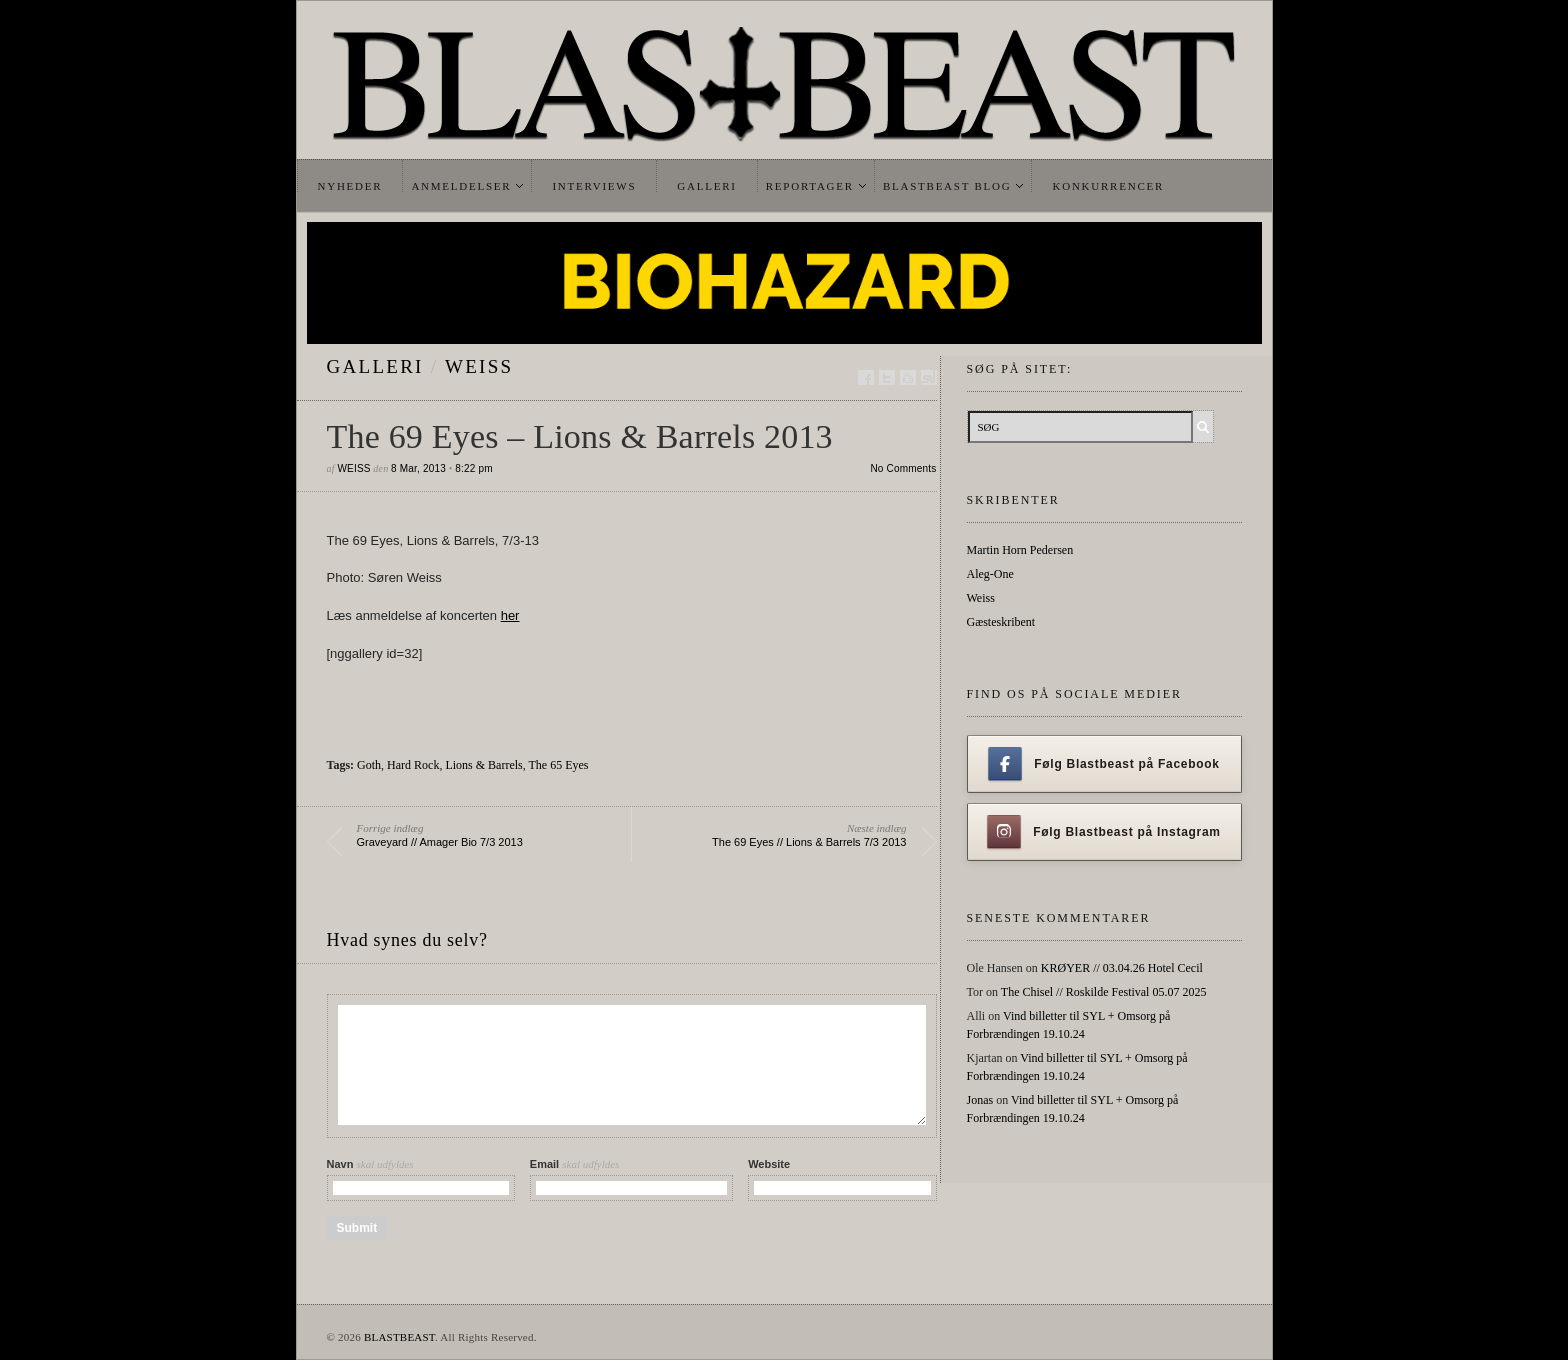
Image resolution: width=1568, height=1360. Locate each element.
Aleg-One (990, 574)
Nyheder (350, 186)
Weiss (479, 366)
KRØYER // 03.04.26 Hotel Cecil (1122, 968)
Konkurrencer (1108, 186)
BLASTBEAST (399, 1337)
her (510, 615)
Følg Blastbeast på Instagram (1104, 832)
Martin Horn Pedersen (1020, 550)
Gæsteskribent (1001, 622)
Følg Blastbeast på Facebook (1103, 764)
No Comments (903, 468)
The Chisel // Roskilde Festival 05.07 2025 (1104, 992)
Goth (369, 765)
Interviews (594, 186)
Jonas (980, 1100)
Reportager (810, 186)
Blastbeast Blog (947, 186)
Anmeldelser (461, 186)
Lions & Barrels (483, 765)
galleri (375, 366)
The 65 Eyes (559, 765)
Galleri (706, 186)
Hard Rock (413, 765)
